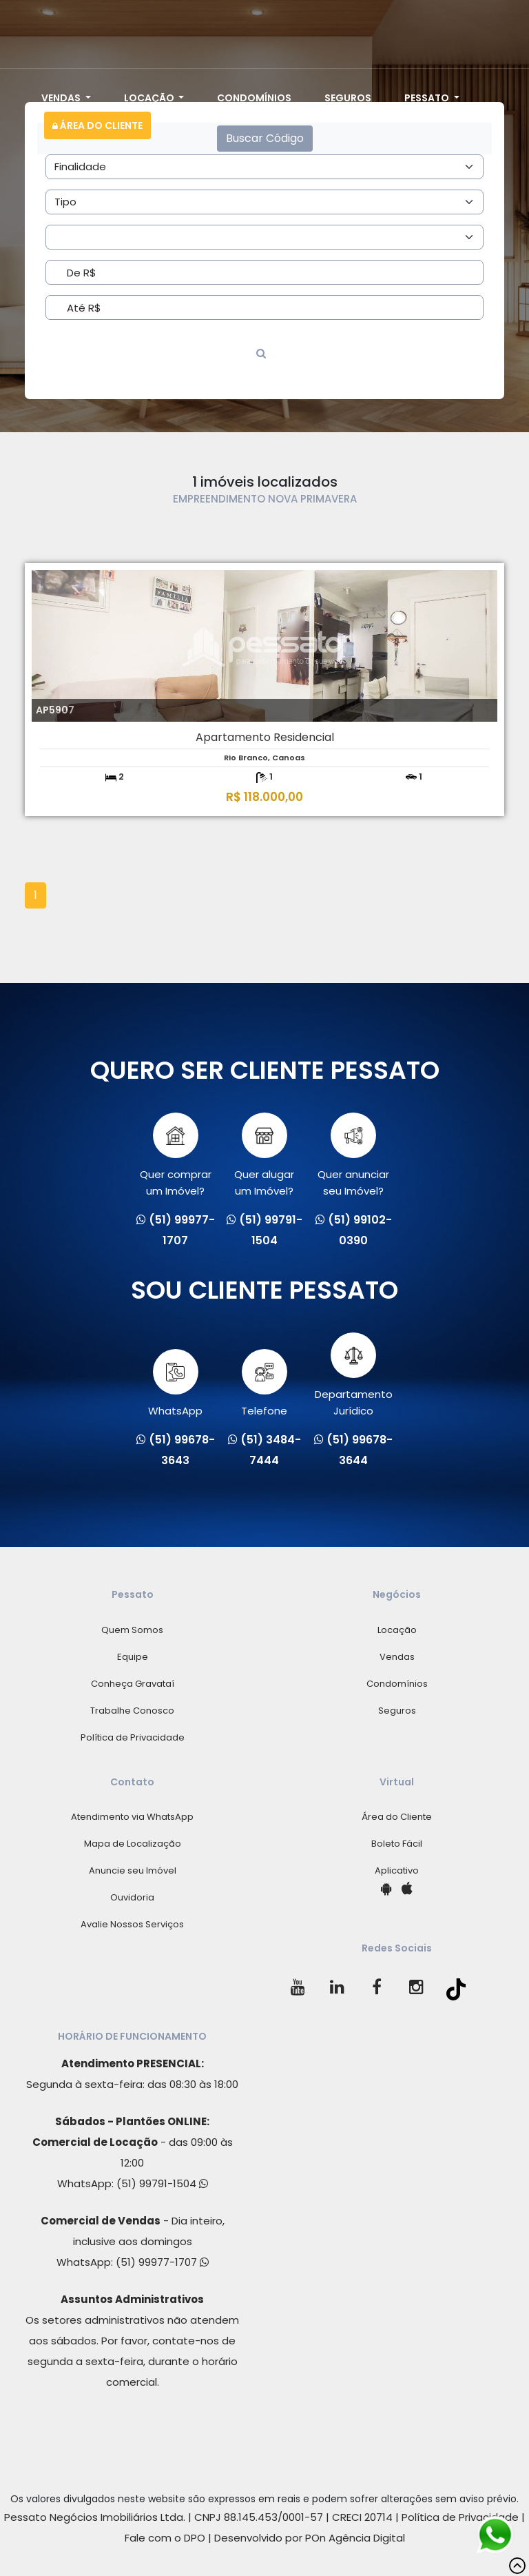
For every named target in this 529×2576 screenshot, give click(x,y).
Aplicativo (397, 1870)
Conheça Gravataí (132, 1683)
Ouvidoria (132, 1897)
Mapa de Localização (132, 1843)
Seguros (347, 98)
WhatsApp (175, 1383)
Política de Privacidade (133, 1737)
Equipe (132, 1656)
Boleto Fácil (396, 1843)
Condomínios (254, 98)
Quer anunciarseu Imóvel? (353, 1155)
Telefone (264, 1383)
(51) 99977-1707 (162, 2262)
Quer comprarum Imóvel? (175, 1155)
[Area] (264, 166)
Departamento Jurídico (354, 1375)
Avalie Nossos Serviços (132, 1924)
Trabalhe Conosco (132, 1710)
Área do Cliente (97, 125)
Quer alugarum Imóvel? (264, 1155)
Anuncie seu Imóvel (132, 1870)
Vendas (62, 98)
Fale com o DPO (165, 2538)
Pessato (427, 98)
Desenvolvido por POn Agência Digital (309, 2538)
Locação (150, 98)
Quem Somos (132, 1629)
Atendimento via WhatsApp (132, 1816)
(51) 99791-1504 (162, 2183)
